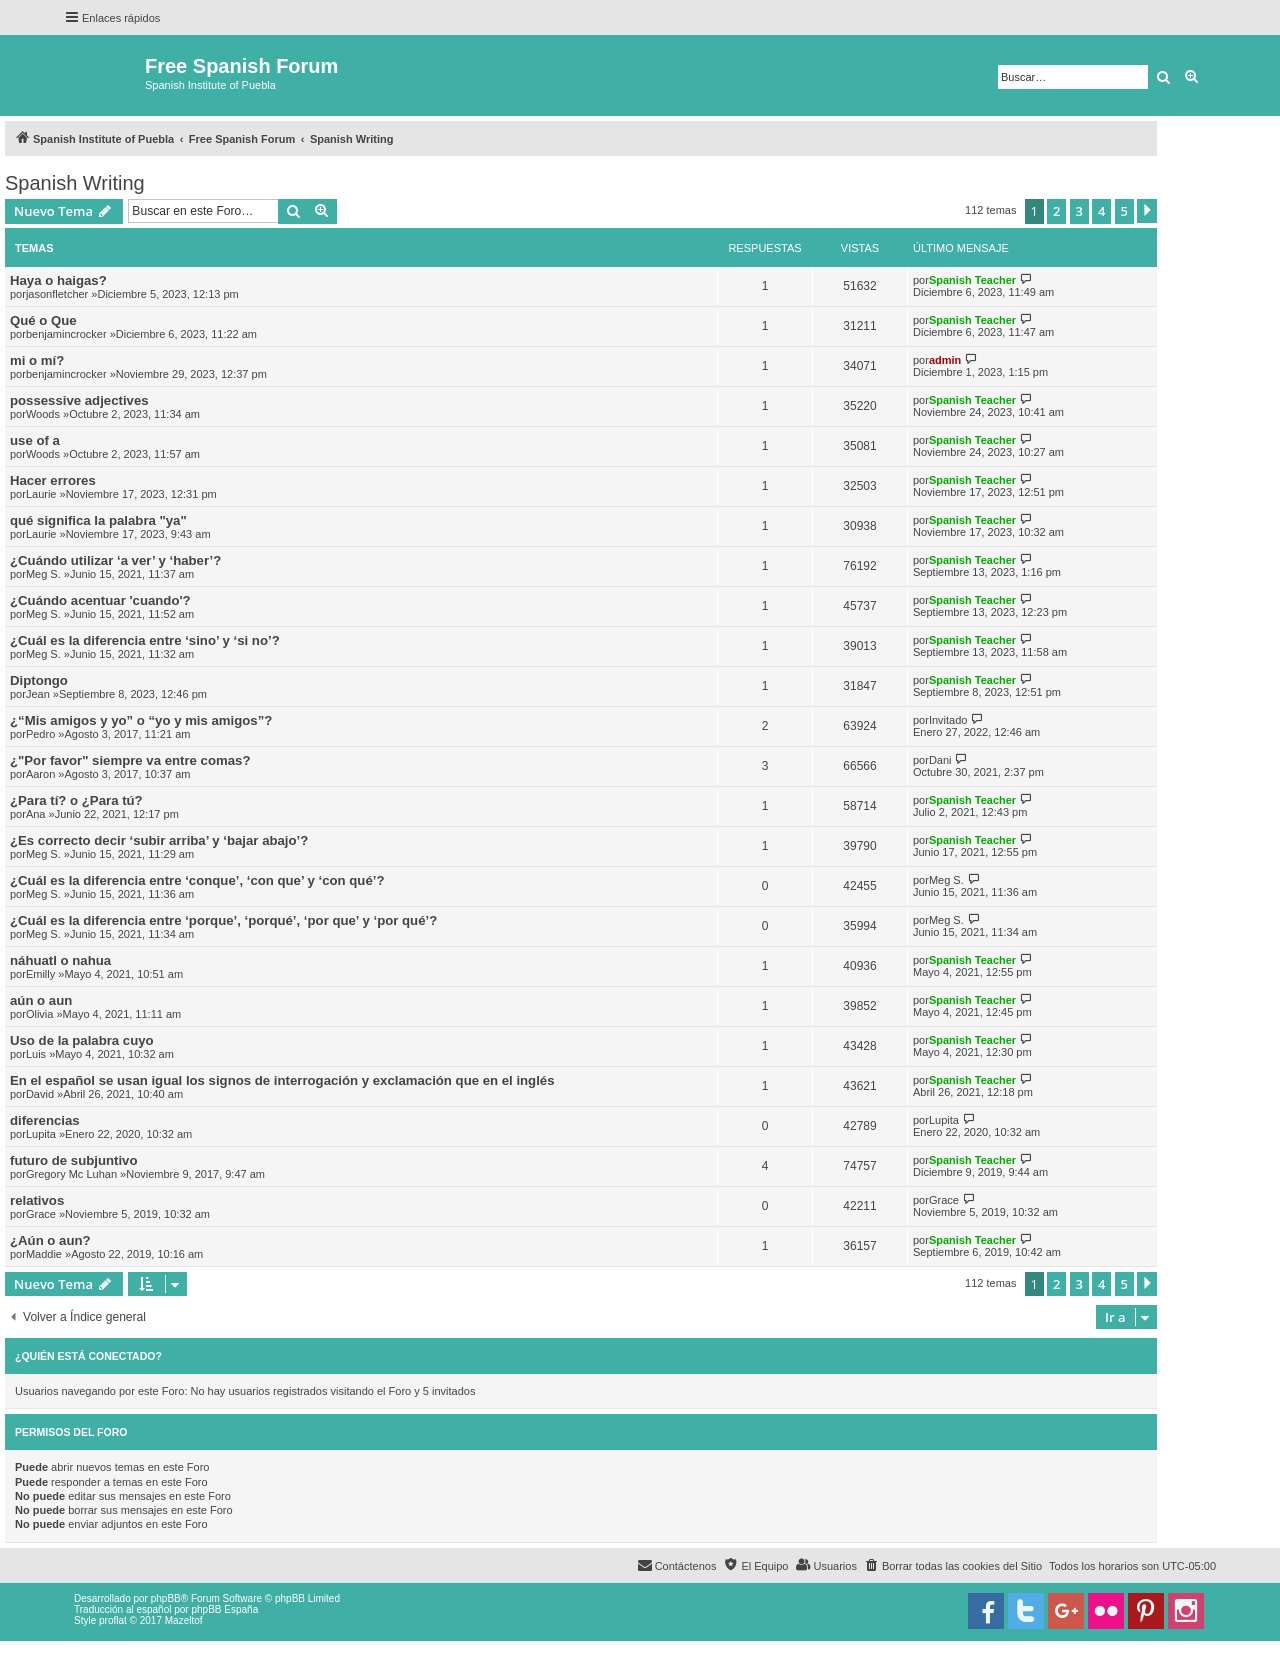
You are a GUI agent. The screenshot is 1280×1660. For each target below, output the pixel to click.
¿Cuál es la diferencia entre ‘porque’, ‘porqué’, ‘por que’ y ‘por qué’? (223, 920)
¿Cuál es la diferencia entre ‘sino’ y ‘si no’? (145, 640)
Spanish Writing (75, 183)
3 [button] (1079, 211)
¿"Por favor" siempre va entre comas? (130, 760)
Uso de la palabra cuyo (82, 1040)
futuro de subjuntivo (73, 1160)
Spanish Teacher (972, 280)
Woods (43, 414)
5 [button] (1124, 211)
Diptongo (39, 680)
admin (945, 360)
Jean (38, 694)
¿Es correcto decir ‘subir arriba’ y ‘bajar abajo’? (159, 840)
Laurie (41, 494)
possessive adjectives (79, 400)
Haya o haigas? (58, 280)
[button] (1147, 211)
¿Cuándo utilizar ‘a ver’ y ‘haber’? (115, 560)
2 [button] (1056, 211)
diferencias (45, 1120)
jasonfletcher (57, 294)
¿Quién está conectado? (88, 1356)
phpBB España (224, 1609)
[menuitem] (953, 1566)
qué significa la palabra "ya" (98, 520)
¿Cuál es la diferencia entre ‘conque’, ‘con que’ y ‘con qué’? (197, 880)
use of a (35, 440)
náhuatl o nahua (60, 960)
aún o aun (41, 1000)
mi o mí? (37, 360)
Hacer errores (53, 480)
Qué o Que (43, 320)
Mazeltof (184, 1620)
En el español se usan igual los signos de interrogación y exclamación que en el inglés (282, 1080)
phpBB (166, 1598)
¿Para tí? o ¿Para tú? (76, 800)
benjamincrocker (66, 334)
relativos (37, 1200)
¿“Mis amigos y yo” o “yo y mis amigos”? (141, 720)
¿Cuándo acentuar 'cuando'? (100, 600)
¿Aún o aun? (50, 1240)
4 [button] (1101, 211)
